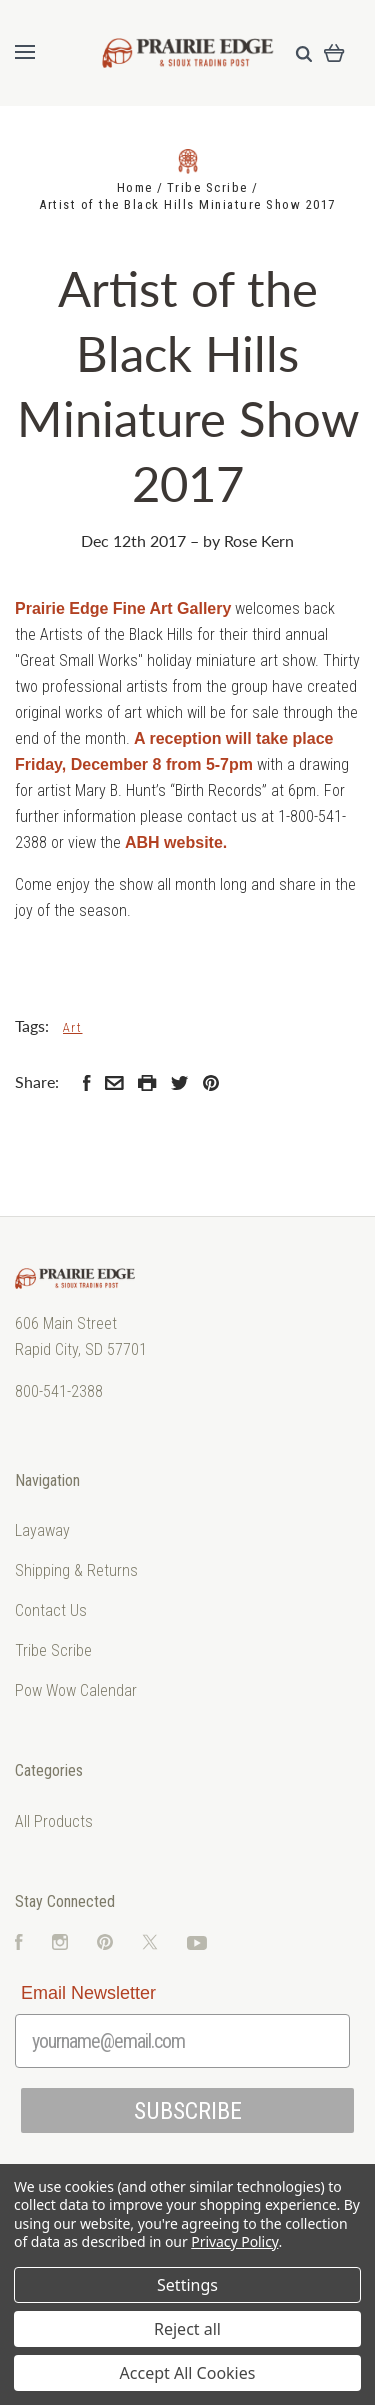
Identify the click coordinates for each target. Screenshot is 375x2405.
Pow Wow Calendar (76, 1690)
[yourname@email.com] (182, 2041)
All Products (54, 1821)
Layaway (42, 1530)
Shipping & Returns (76, 1570)
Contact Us (51, 1610)
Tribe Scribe (53, 1650)
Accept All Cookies (188, 2373)
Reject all (187, 2329)
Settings (187, 2285)
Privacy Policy (234, 2241)
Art (73, 1027)
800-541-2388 (59, 1391)
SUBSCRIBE (188, 2111)
